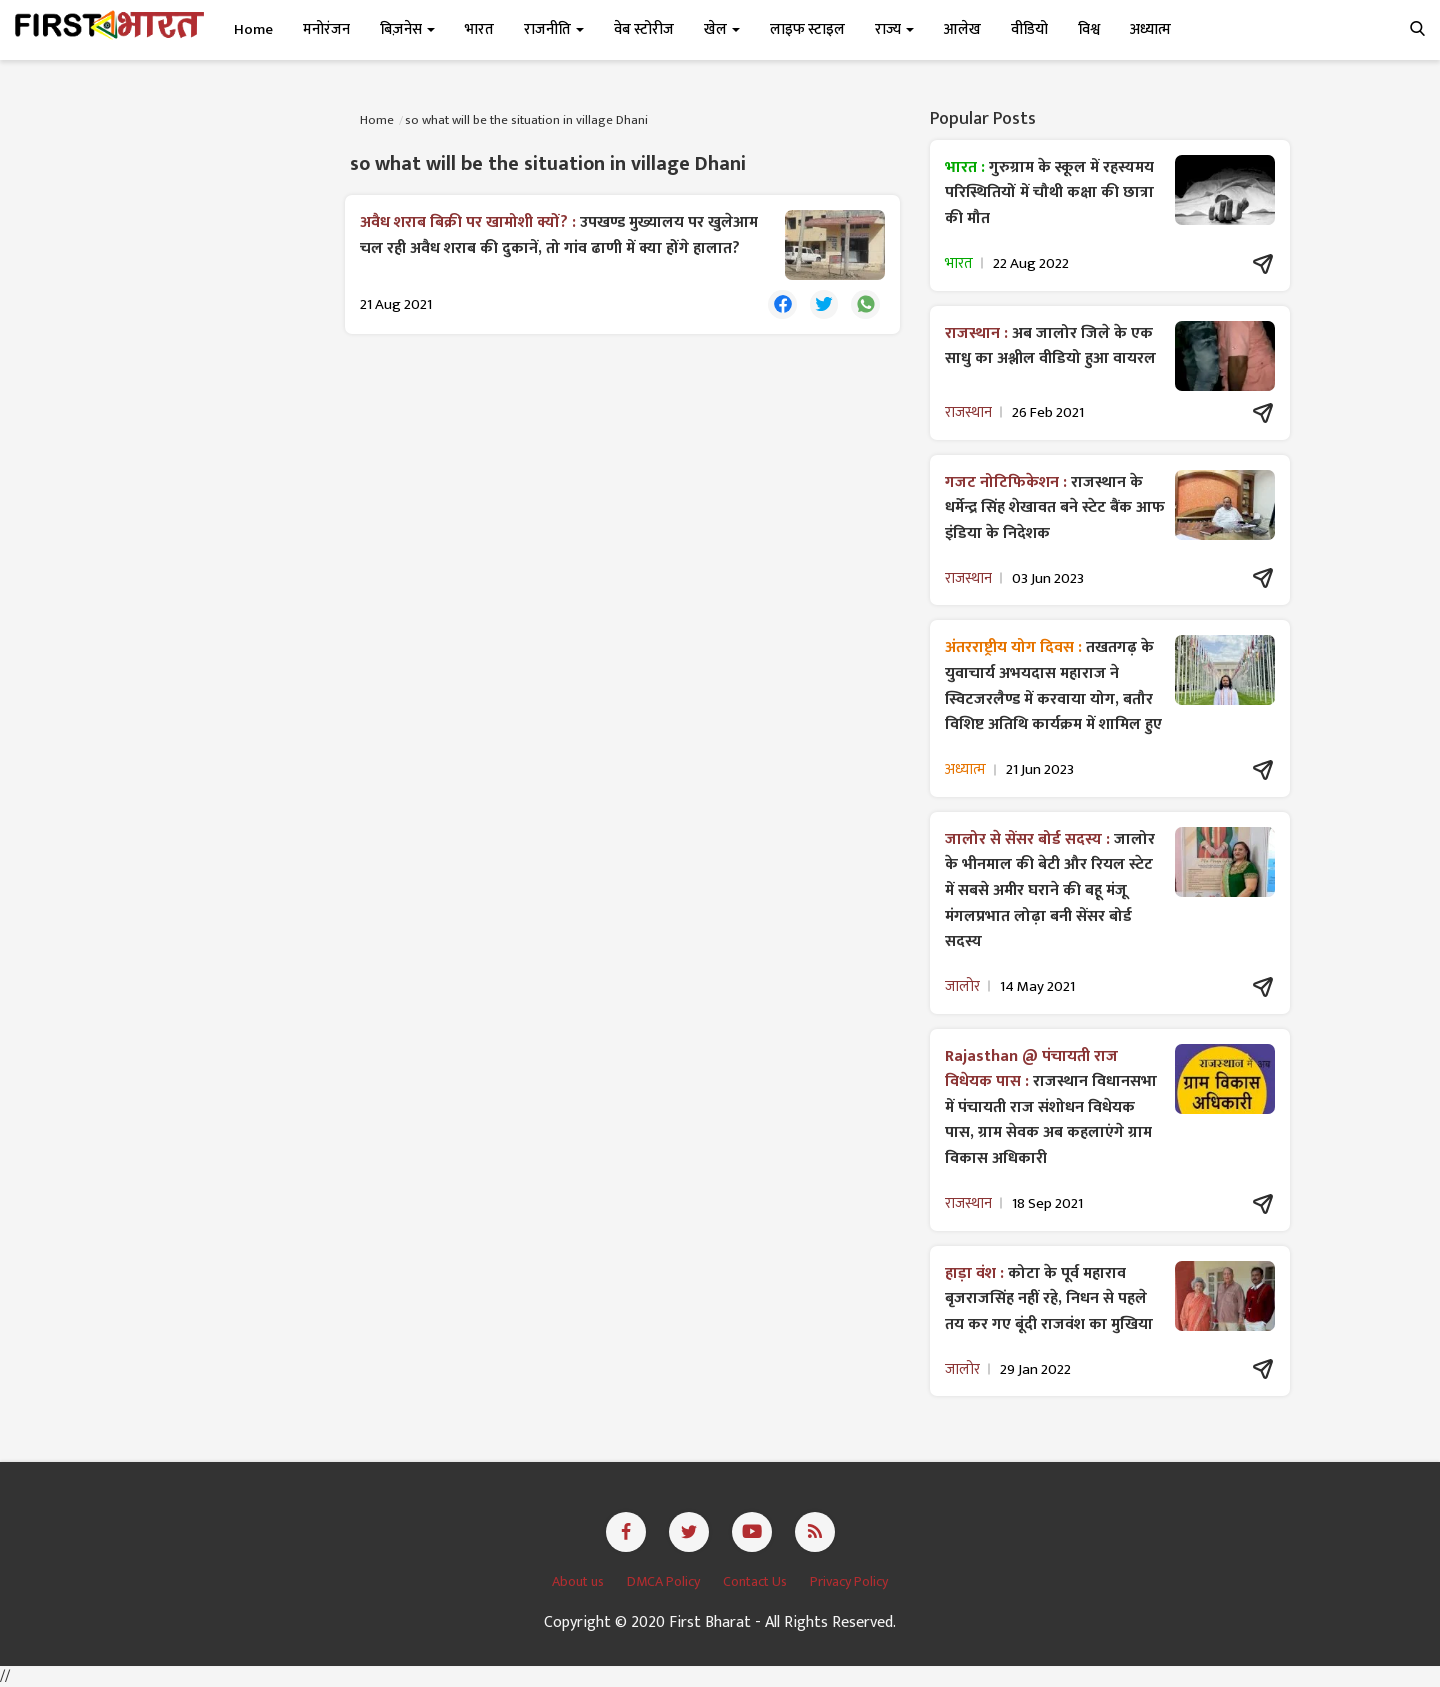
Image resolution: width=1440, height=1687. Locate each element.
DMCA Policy (665, 1581)
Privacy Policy (849, 1581)
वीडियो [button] (1029, 29)
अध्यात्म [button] (1150, 29)
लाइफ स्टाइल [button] (807, 29)
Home (253, 29)
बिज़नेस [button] (407, 29)
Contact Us (756, 1581)
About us (579, 1581)
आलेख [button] (962, 29)
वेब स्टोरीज (644, 29)
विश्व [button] (1089, 29)
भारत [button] (479, 29)
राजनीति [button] (554, 29)
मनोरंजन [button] (326, 29)
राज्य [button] (894, 29)
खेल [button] (722, 29)
